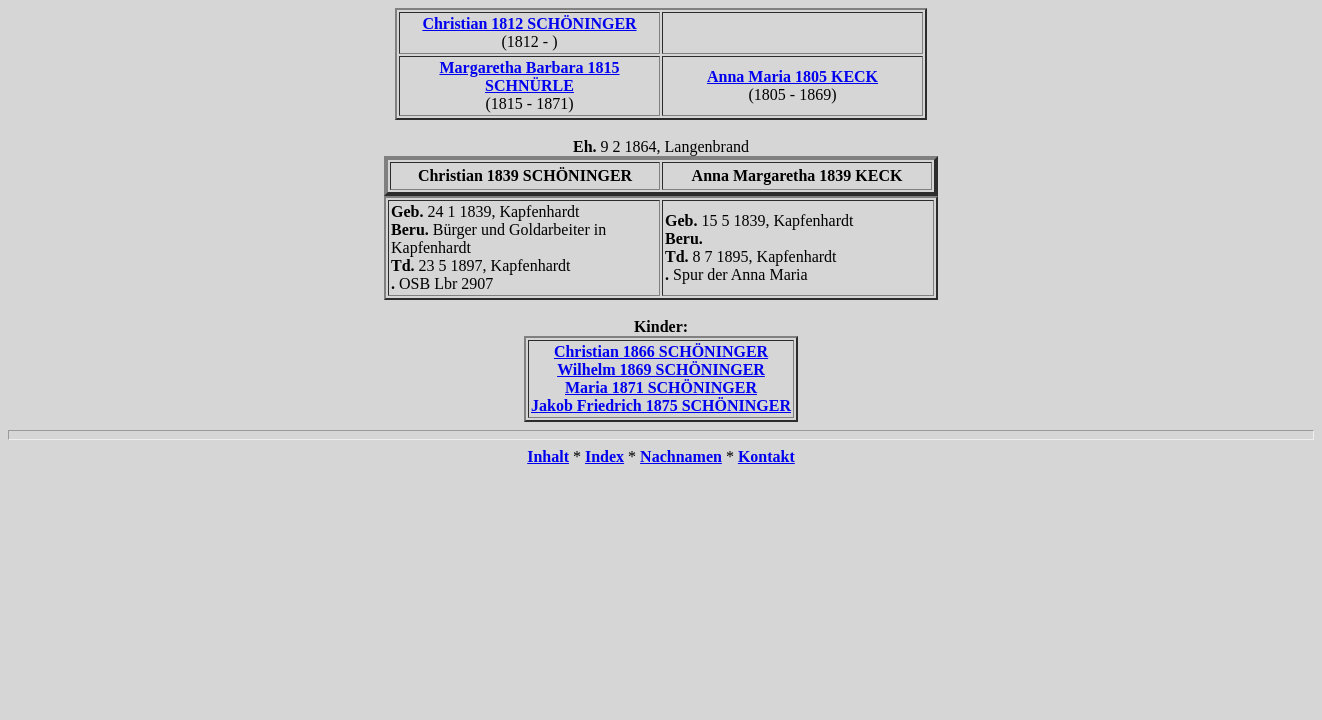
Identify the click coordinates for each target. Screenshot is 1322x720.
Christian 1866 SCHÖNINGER (661, 351)
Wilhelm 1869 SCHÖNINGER (661, 369)
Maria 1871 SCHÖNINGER (661, 387)
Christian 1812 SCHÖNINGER (529, 23)
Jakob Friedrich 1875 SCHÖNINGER (661, 405)
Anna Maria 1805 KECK (792, 76)
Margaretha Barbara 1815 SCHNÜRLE (529, 76)
